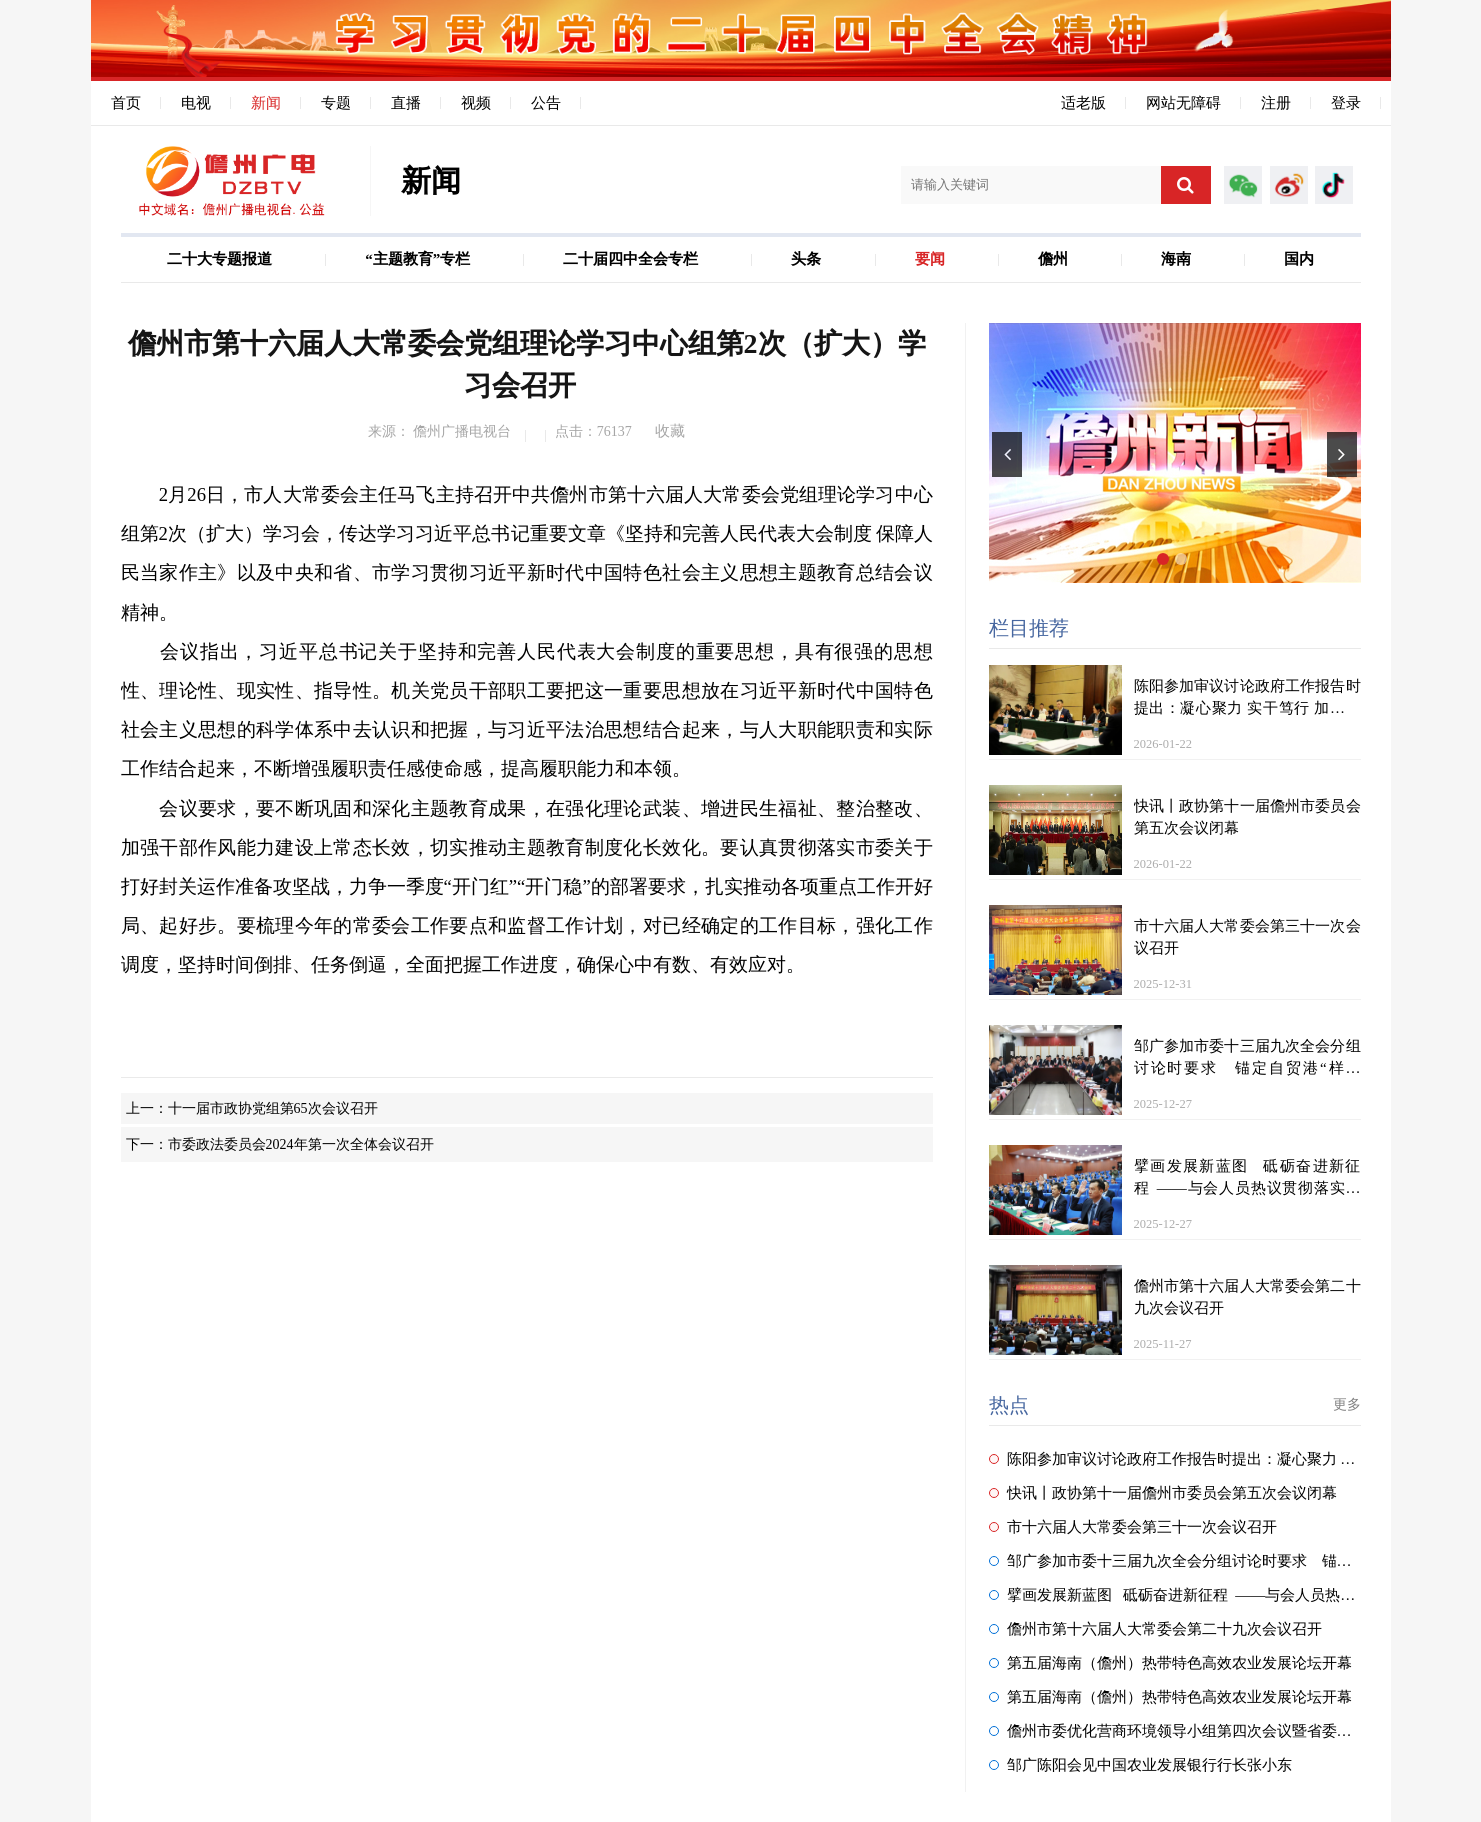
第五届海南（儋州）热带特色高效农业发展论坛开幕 (1170, 1663)
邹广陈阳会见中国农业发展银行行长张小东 (1140, 1765)
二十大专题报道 (219, 259)
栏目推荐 (1029, 628)
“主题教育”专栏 (417, 259)
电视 (196, 103)
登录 (1346, 103)
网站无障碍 (1183, 103)
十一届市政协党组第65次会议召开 (273, 1108)
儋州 (1053, 259)
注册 (1276, 103)
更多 (1347, 1404)
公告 (546, 103)
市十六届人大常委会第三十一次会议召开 (1133, 1527)
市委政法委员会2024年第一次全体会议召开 (301, 1144)
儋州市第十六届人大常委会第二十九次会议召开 (1155, 1629)
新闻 (266, 103)
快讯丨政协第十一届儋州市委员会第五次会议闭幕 (1163, 1493)
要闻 (930, 259)
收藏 (670, 431)
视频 (476, 103)
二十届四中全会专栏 (630, 259)
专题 (336, 103)
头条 (806, 259)
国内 (1299, 259)
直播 (406, 103)
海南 (1176, 259)
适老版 (1083, 103)
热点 (1009, 1405)
